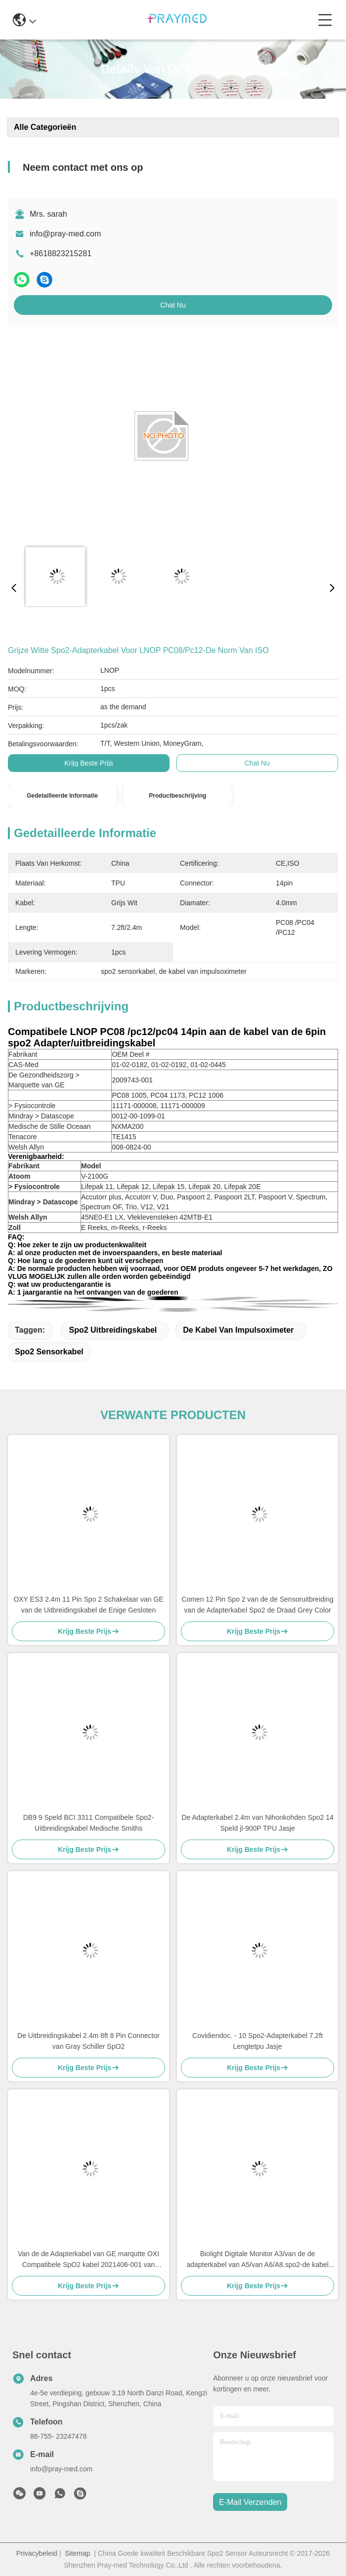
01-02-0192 (169, 1065)
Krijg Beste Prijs (88, 763)
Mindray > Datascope (41, 1116)
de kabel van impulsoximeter (238, 1330)
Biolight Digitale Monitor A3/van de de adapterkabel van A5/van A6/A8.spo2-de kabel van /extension (257, 2260)
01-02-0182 (129, 1065)
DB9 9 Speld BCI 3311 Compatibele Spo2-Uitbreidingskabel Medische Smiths (88, 1822)
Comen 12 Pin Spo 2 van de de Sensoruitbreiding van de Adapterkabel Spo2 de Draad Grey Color (257, 1604)
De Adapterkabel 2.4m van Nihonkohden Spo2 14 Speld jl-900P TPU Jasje (257, 1822)
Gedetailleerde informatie (62, 795)
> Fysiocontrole (31, 1106)
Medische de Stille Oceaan (49, 1126)
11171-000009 (182, 1106)
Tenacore (22, 1137)
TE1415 (124, 1137)
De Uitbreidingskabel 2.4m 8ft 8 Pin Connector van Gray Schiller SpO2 (88, 2041)
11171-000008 (134, 1106)
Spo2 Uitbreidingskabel (113, 1330)
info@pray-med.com (65, 234)
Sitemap (77, 2553)
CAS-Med (23, 1065)
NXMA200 (127, 1126)
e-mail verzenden (250, 2502)
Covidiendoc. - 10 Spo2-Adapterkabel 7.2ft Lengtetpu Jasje (257, 2041)
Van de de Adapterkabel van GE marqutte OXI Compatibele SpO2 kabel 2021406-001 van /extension (88, 2260)
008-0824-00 (131, 1147)
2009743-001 (132, 1080)
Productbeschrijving (177, 795)
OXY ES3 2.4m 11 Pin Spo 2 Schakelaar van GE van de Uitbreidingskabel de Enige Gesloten (88, 1604)
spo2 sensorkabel (49, 1351)
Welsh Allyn (26, 1147)
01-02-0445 (208, 1065)
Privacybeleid (36, 2553)
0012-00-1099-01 (138, 1116)
